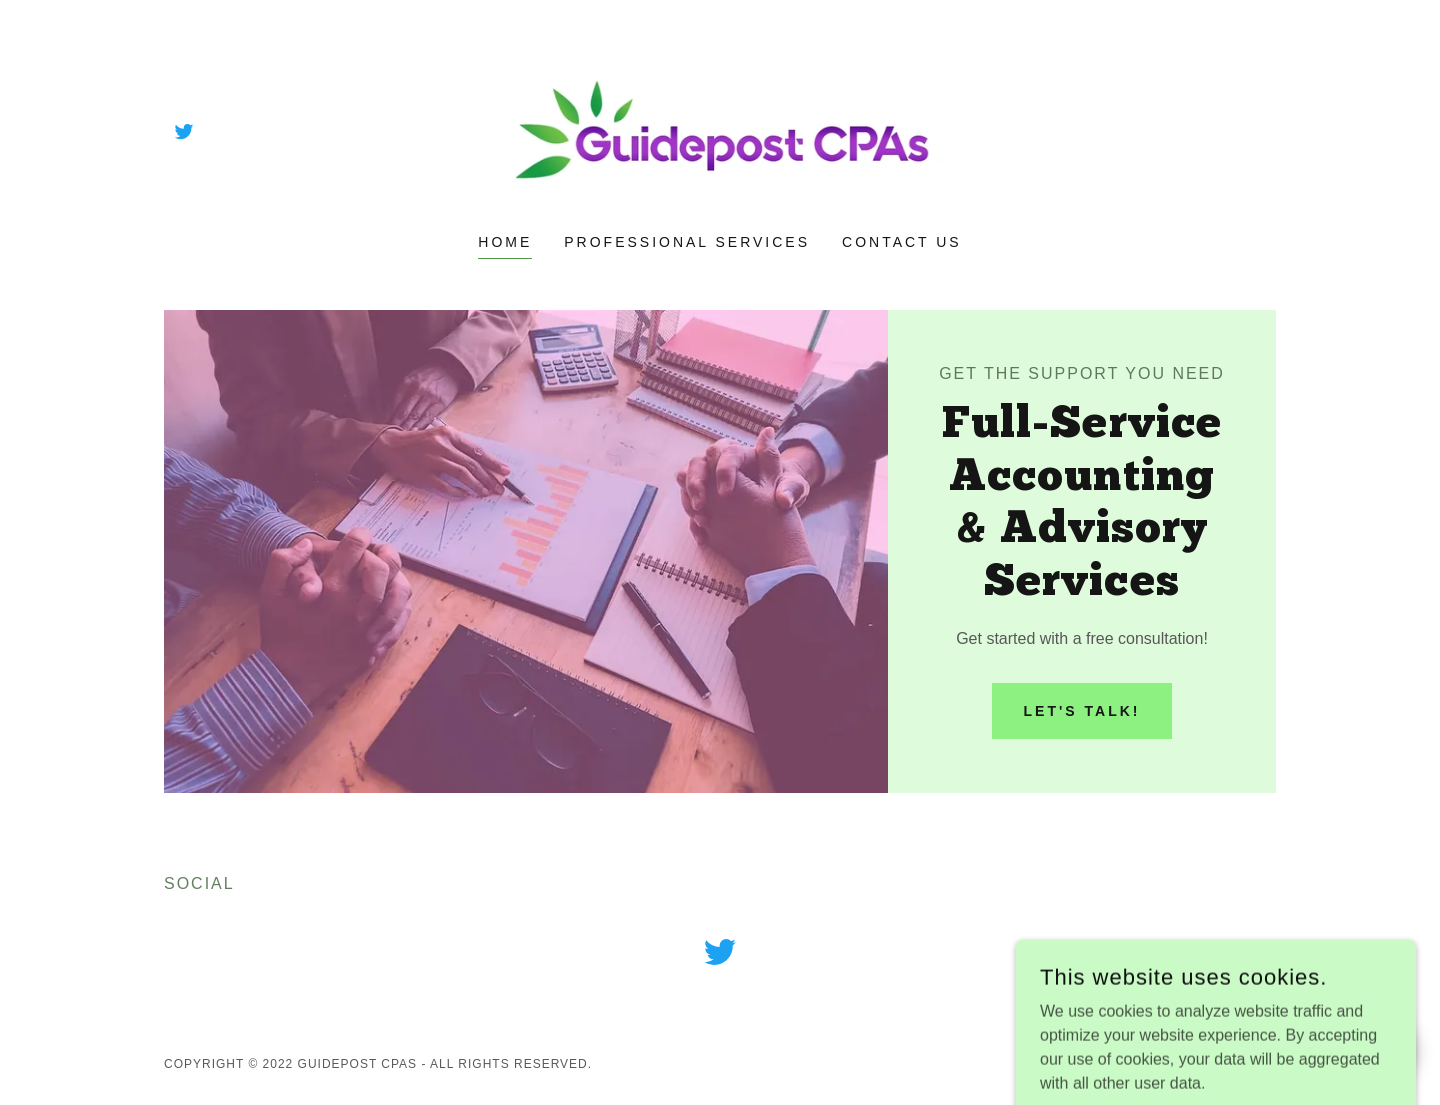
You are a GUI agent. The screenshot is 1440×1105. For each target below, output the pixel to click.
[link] (184, 131)
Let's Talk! (1082, 711)
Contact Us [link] (902, 242)
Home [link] (505, 242)
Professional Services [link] (687, 242)
